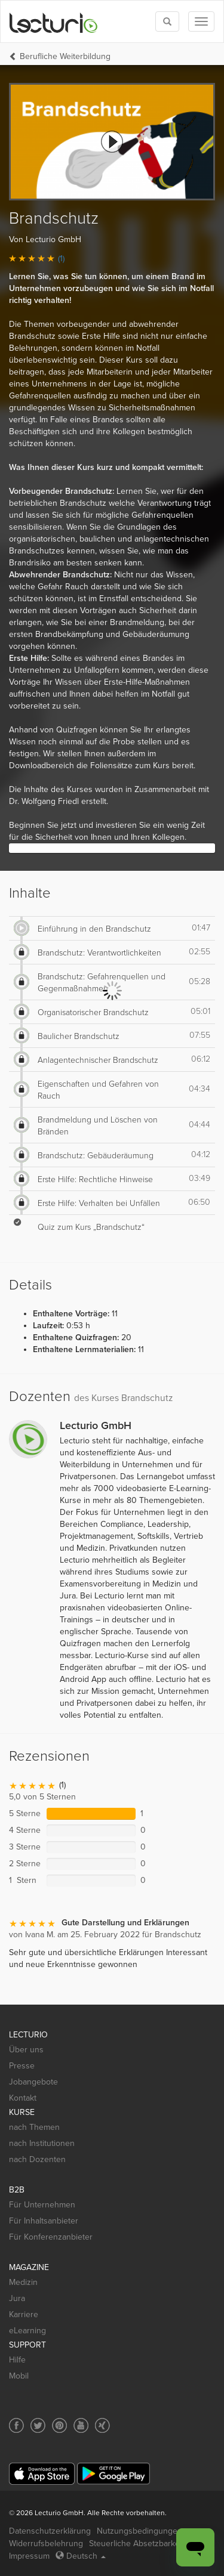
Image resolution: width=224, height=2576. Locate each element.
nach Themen (34, 2127)
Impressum (29, 2556)
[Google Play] (113, 2474)
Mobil (19, 2376)
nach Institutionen (42, 2143)
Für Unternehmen (42, 2205)
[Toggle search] (167, 21)
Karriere (23, 2314)
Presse (22, 2066)
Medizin (23, 2282)
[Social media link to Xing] (102, 2425)
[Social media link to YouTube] (80, 2425)
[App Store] (42, 2474)
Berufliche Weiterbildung (65, 56)
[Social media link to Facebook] (16, 2425)
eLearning (27, 2330)
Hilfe (17, 2360)
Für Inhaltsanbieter (43, 2221)
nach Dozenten (37, 2159)
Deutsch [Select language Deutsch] (81, 2556)
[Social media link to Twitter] (37, 2425)
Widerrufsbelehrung (46, 2543)
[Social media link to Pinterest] (59, 2425)
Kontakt (22, 2098)
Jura (17, 2298)
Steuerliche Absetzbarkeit (136, 2543)
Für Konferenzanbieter (51, 2237)
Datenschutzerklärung (50, 2531)
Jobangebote (33, 2082)
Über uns (26, 2050)
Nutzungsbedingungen (139, 2531)
